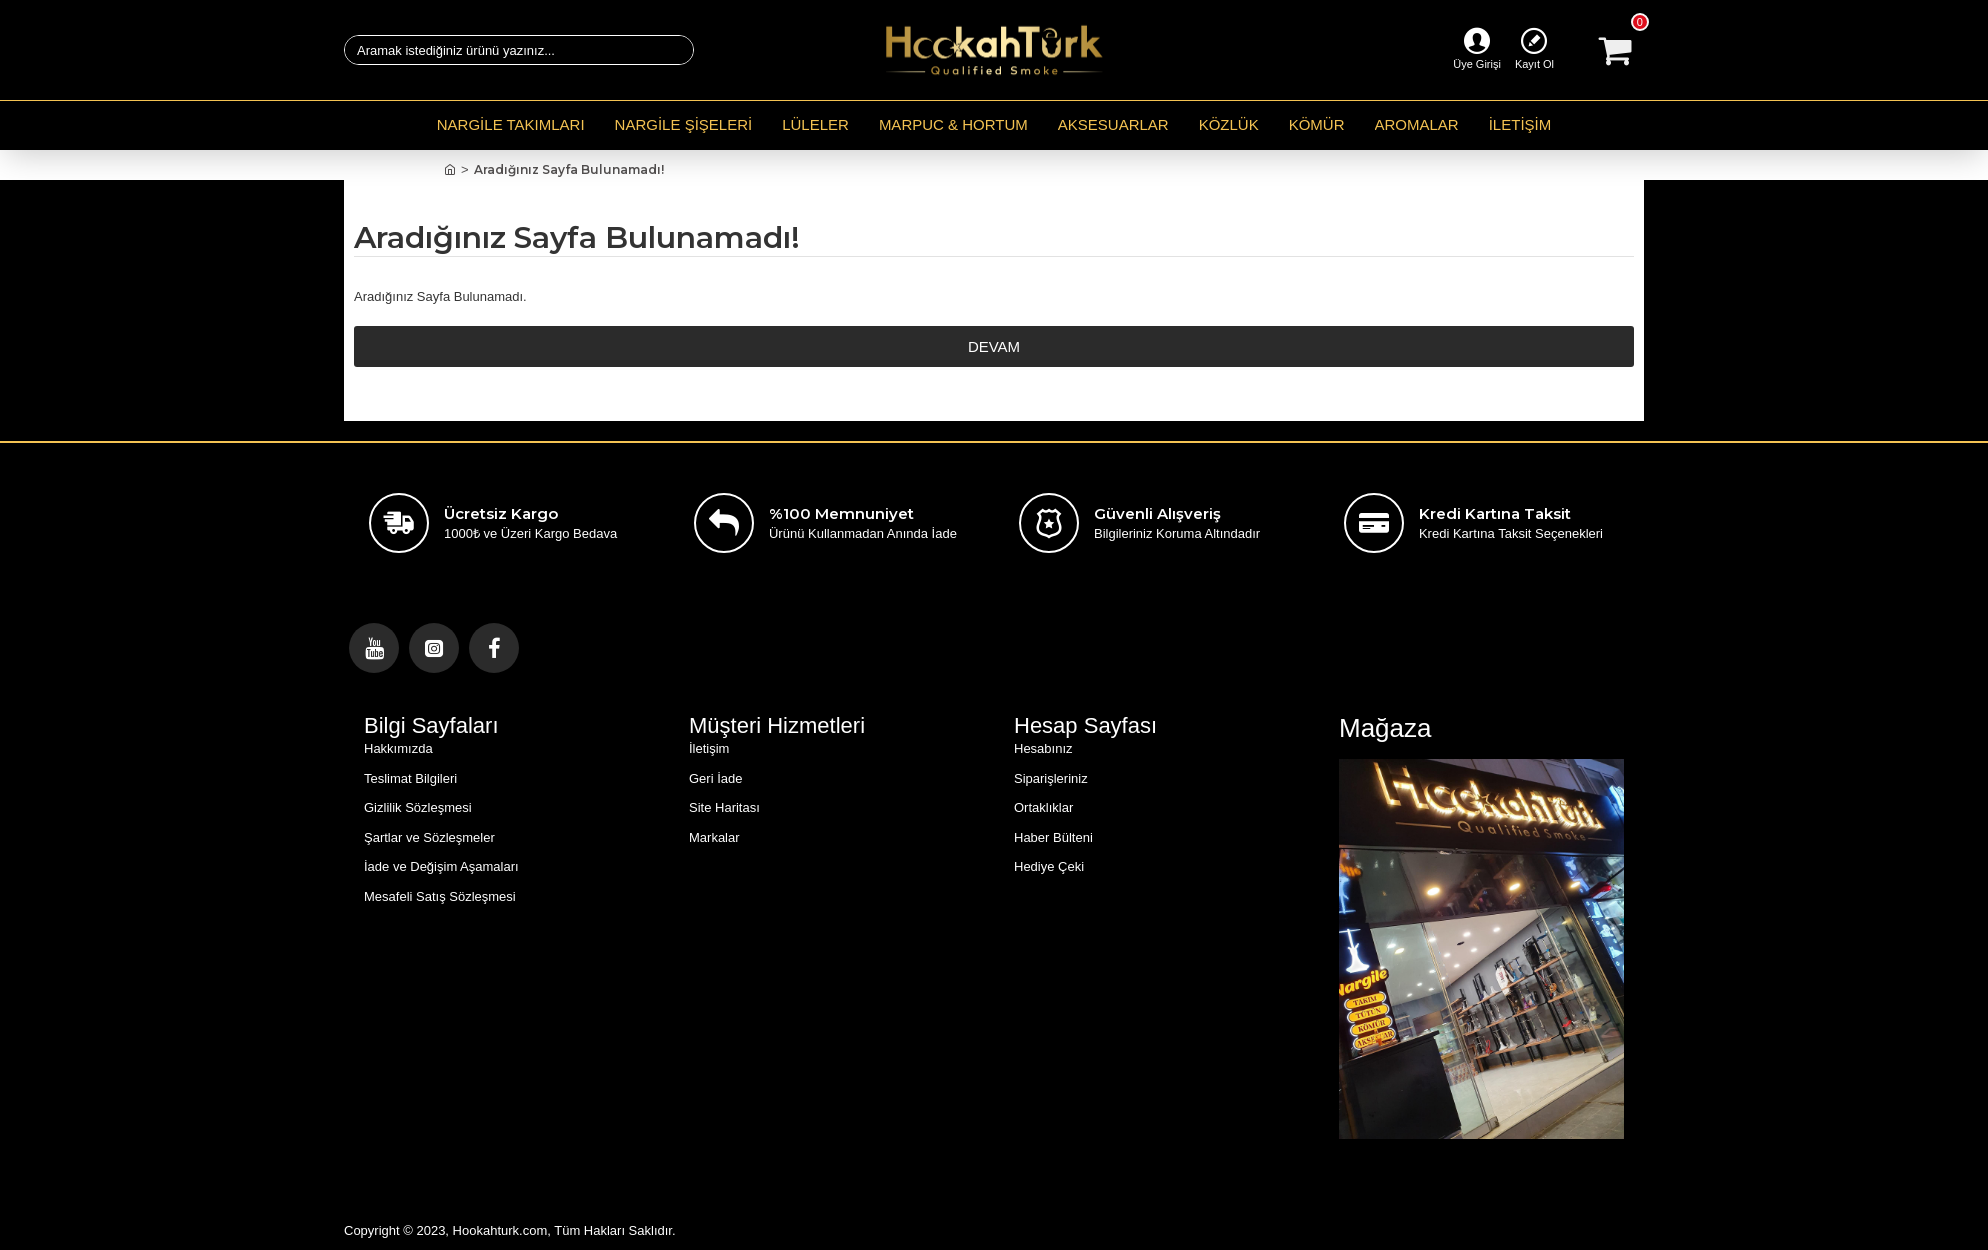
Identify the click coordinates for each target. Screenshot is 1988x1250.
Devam (994, 346)
